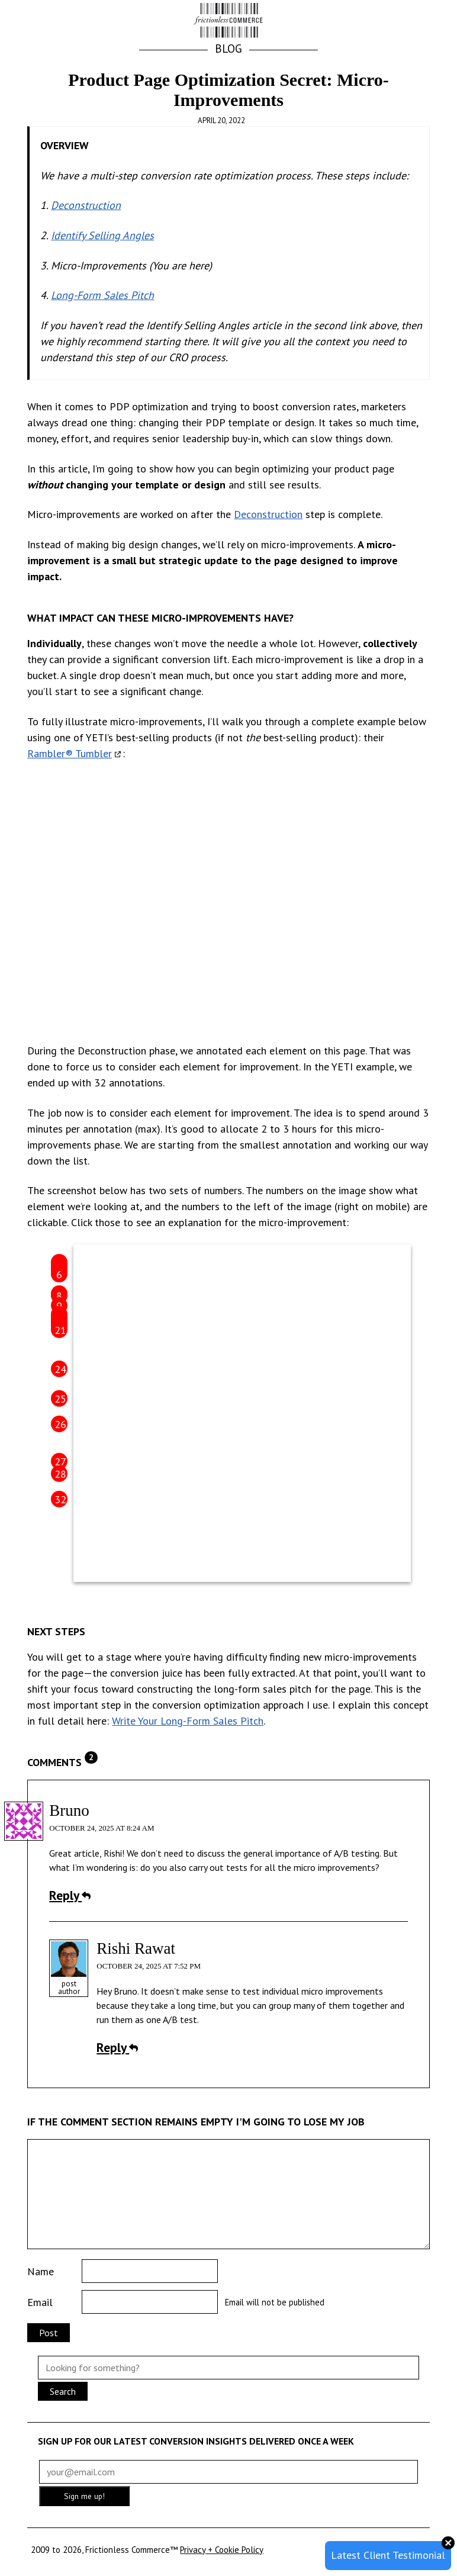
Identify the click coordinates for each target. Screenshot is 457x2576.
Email (40, 2302)
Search (63, 2391)
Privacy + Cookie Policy (221, 2549)
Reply (70, 1895)
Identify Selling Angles (102, 235)
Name (40, 2271)
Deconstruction (86, 205)
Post (48, 2333)
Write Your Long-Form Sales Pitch (187, 1721)
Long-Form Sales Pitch (102, 295)
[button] (415, 21)
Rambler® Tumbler (69, 753)
